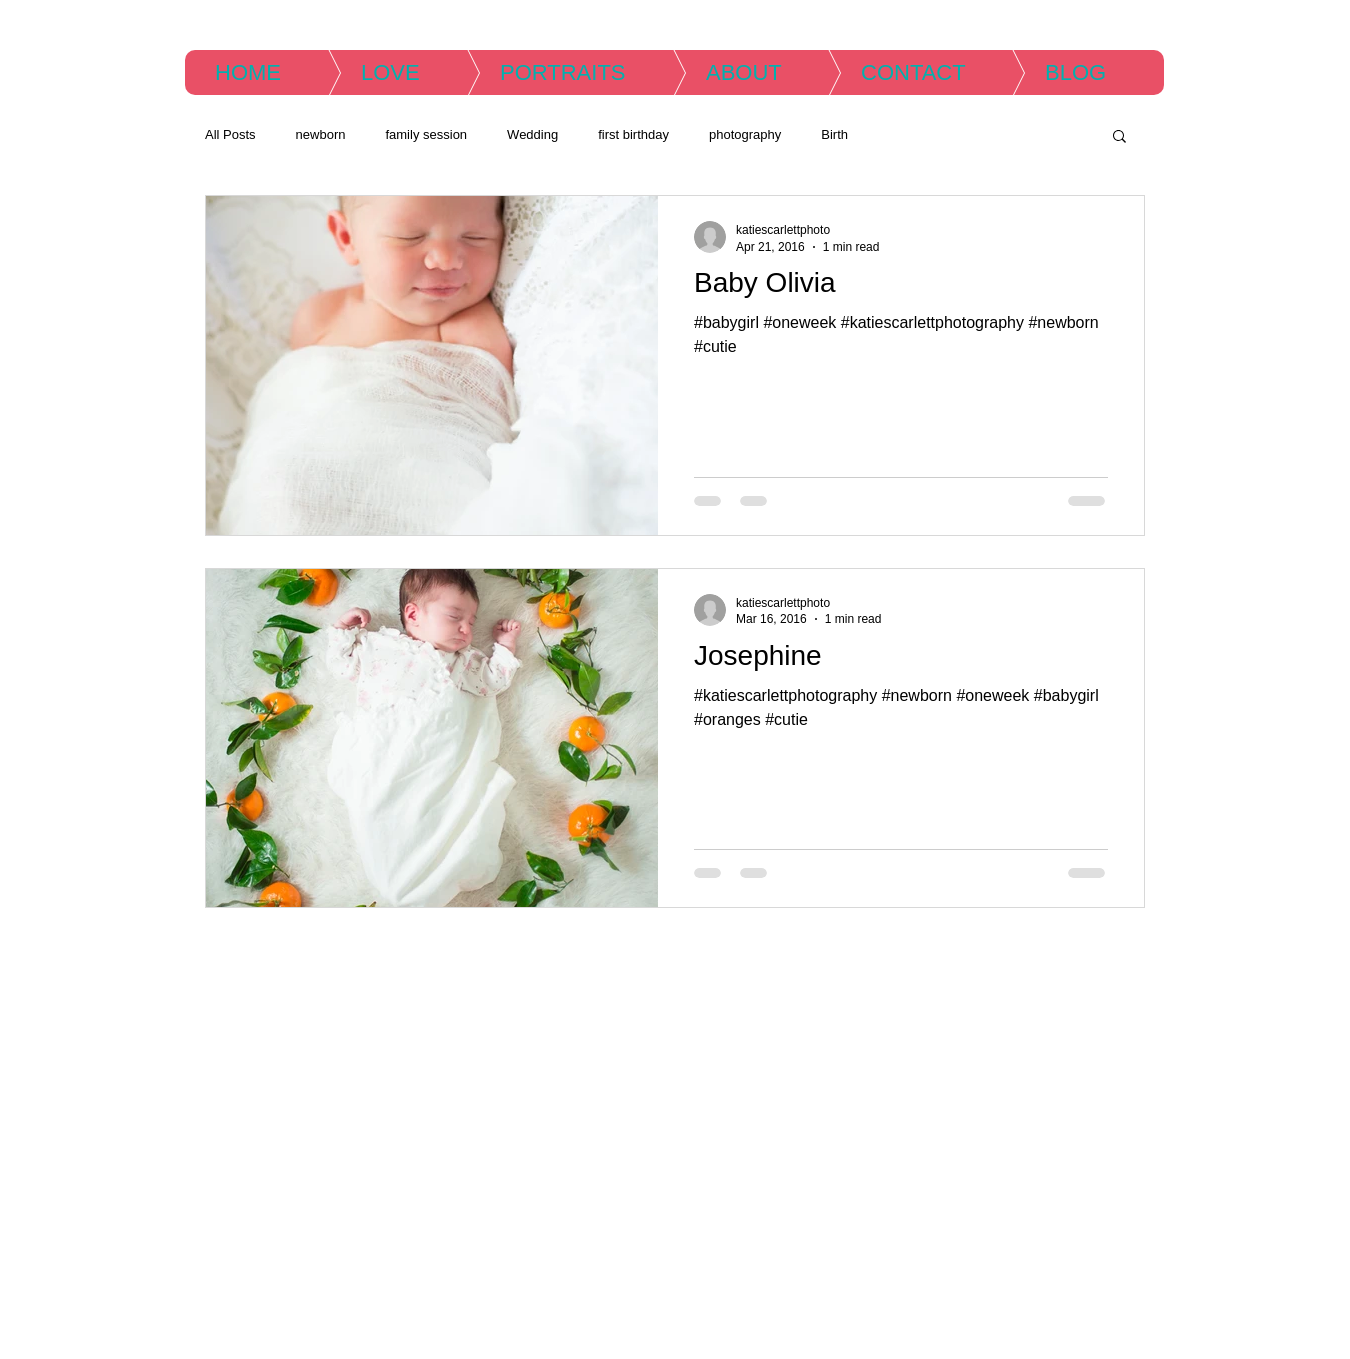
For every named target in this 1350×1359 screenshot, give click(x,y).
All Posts (230, 134)
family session (426, 134)
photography (745, 134)
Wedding (532, 134)
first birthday (633, 134)
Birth (834, 134)
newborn (321, 134)
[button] (1119, 137)
